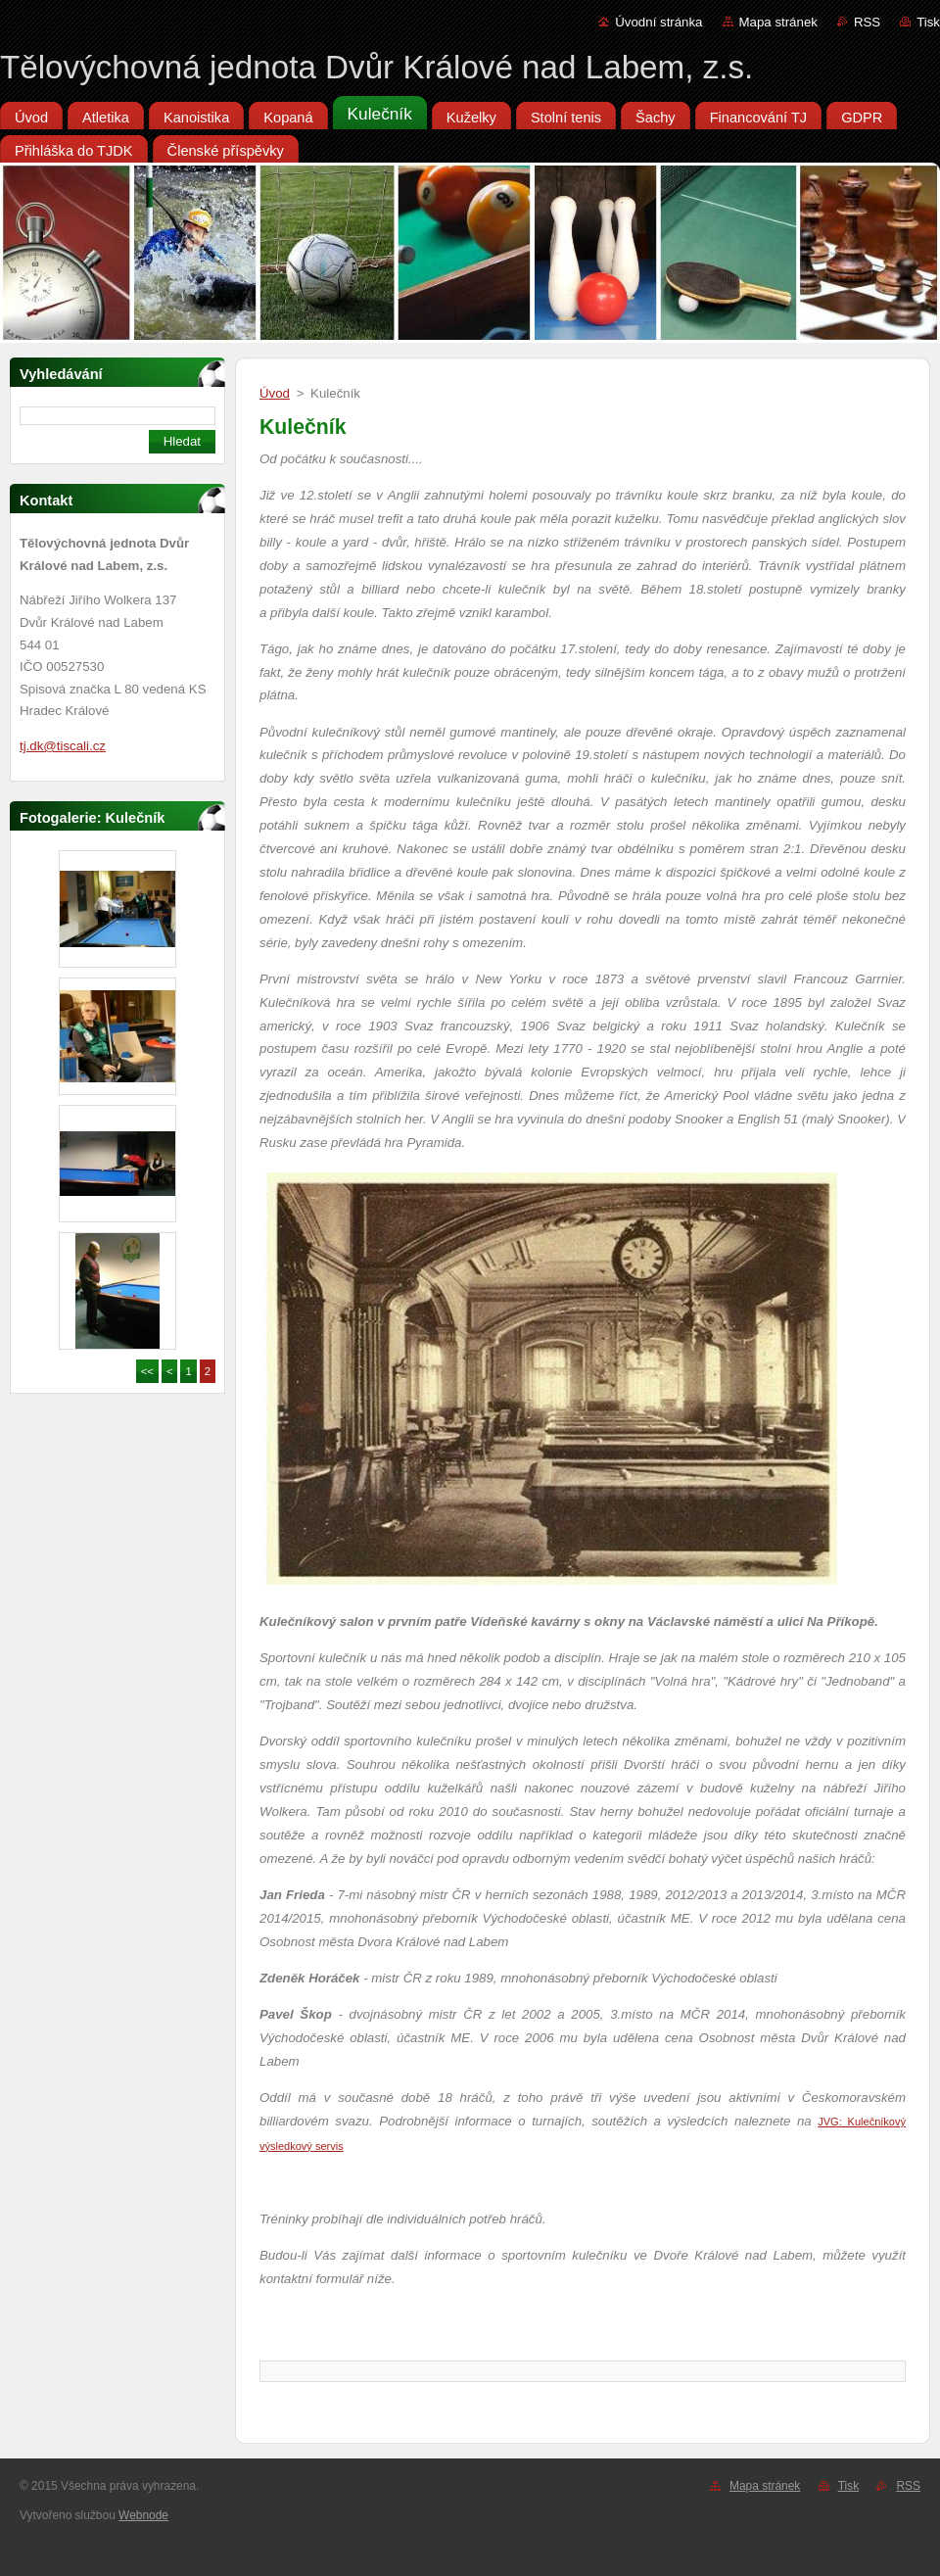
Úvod (274, 393)
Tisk (928, 22)
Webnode (143, 2515)
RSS (867, 22)
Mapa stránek (778, 22)
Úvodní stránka (658, 22)
